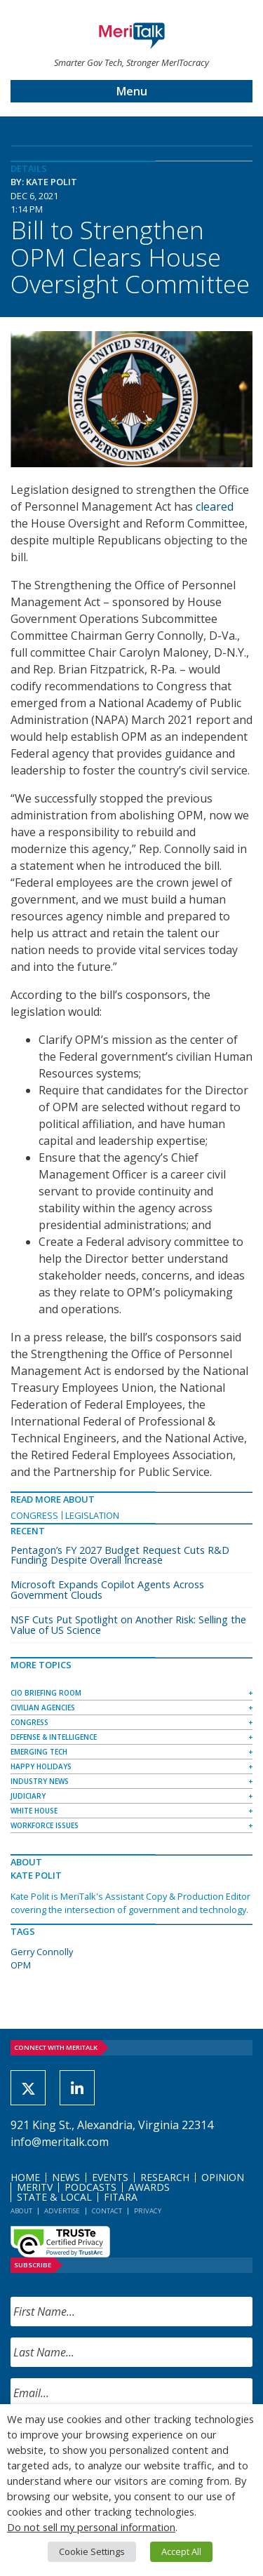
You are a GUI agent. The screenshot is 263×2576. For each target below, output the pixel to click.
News (66, 2177)
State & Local (54, 2196)
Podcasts (90, 2187)
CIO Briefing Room (46, 1693)
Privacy (147, 2210)
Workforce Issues (45, 1825)
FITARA (120, 2196)
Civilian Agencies (43, 1707)
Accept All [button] (181, 2551)
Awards (149, 2187)
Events (110, 2177)
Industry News (40, 1781)
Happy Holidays (41, 1766)
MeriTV (35, 2187)
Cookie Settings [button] (92, 2551)
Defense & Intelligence (54, 1737)
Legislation (92, 1515)
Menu (131, 91)
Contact (107, 2210)
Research (164, 2177)
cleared (215, 506)
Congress (34, 1515)
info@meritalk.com (60, 2141)
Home (25, 2177)
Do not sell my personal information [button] (91, 2527)
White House (34, 1811)
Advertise (62, 2210)
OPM (21, 1965)
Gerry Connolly (42, 1951)
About (21, 2210)
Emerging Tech (39, 1752)
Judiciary (28, 1796)
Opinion (222, 2177)
